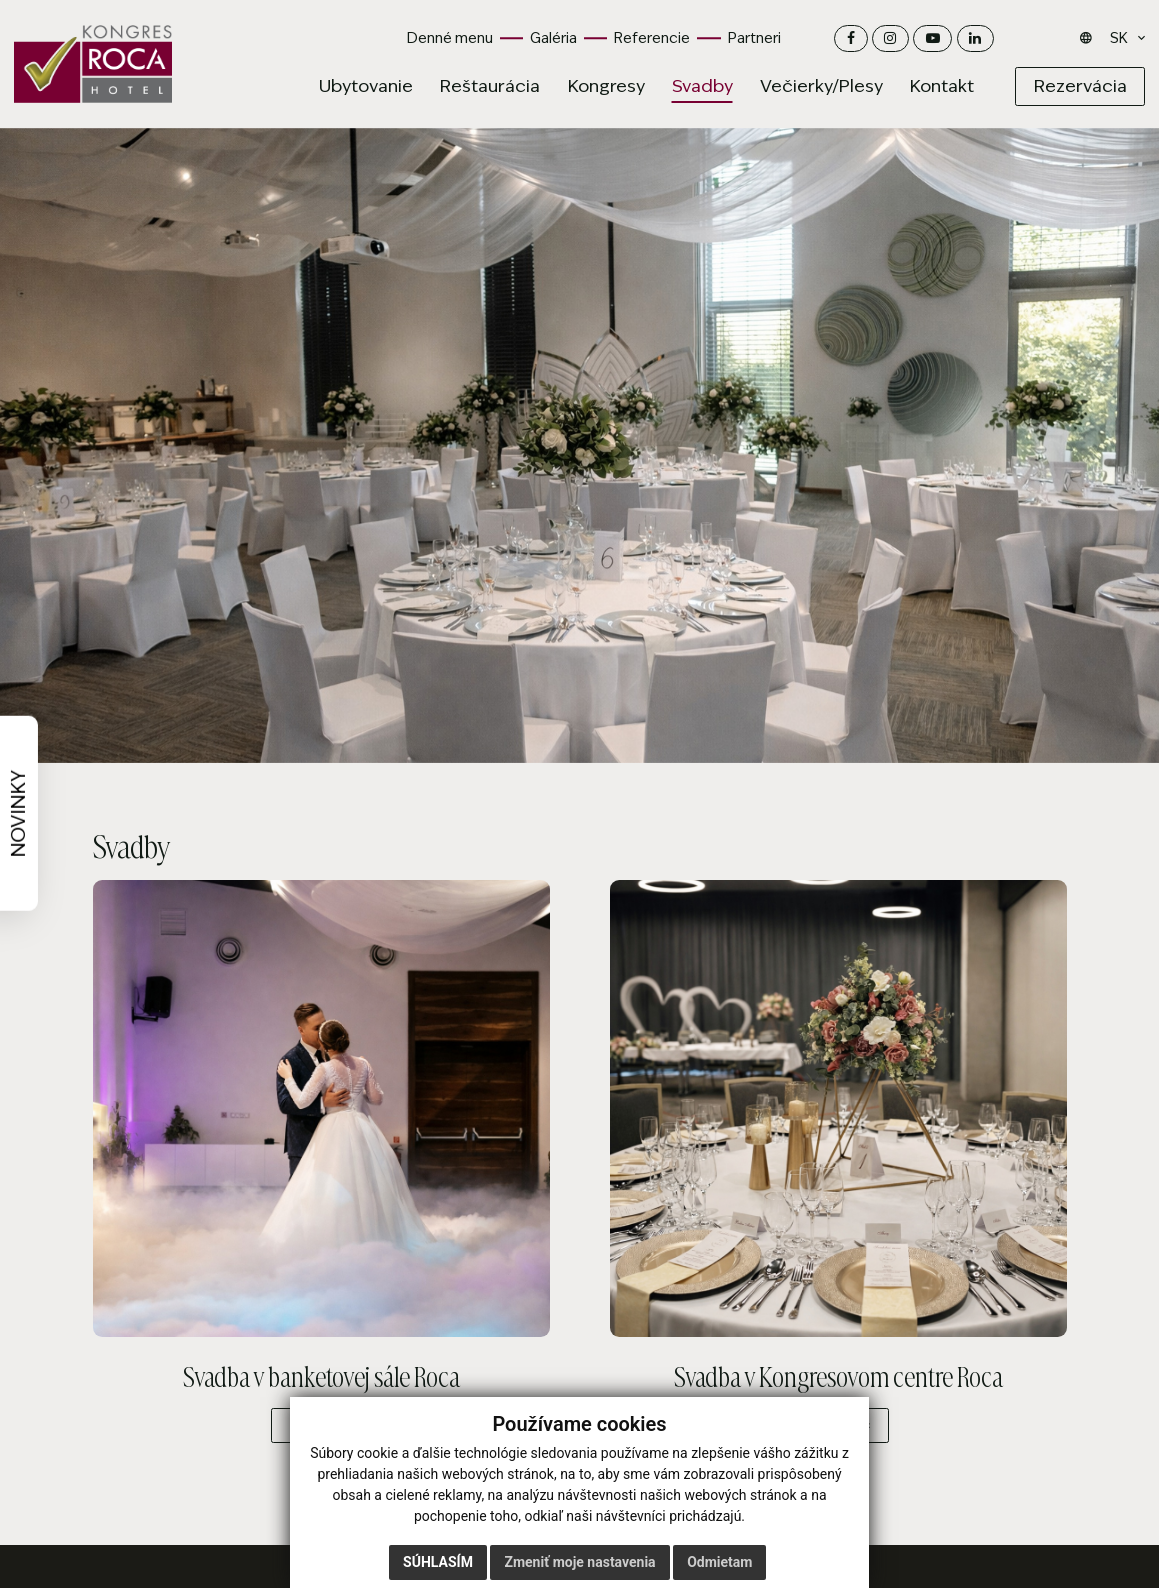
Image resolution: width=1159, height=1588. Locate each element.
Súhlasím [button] (438, 1562)
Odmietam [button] (719, 1562)
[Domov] (93, 64)
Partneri (754, 38)
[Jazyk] (1122, 39)
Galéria (553, 38)
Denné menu (450, 38)
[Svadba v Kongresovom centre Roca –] (837, 1108)
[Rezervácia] (1080, 86)
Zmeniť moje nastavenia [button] (579, 1562)
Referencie (652, 38)
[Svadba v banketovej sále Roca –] (321, 1108)
